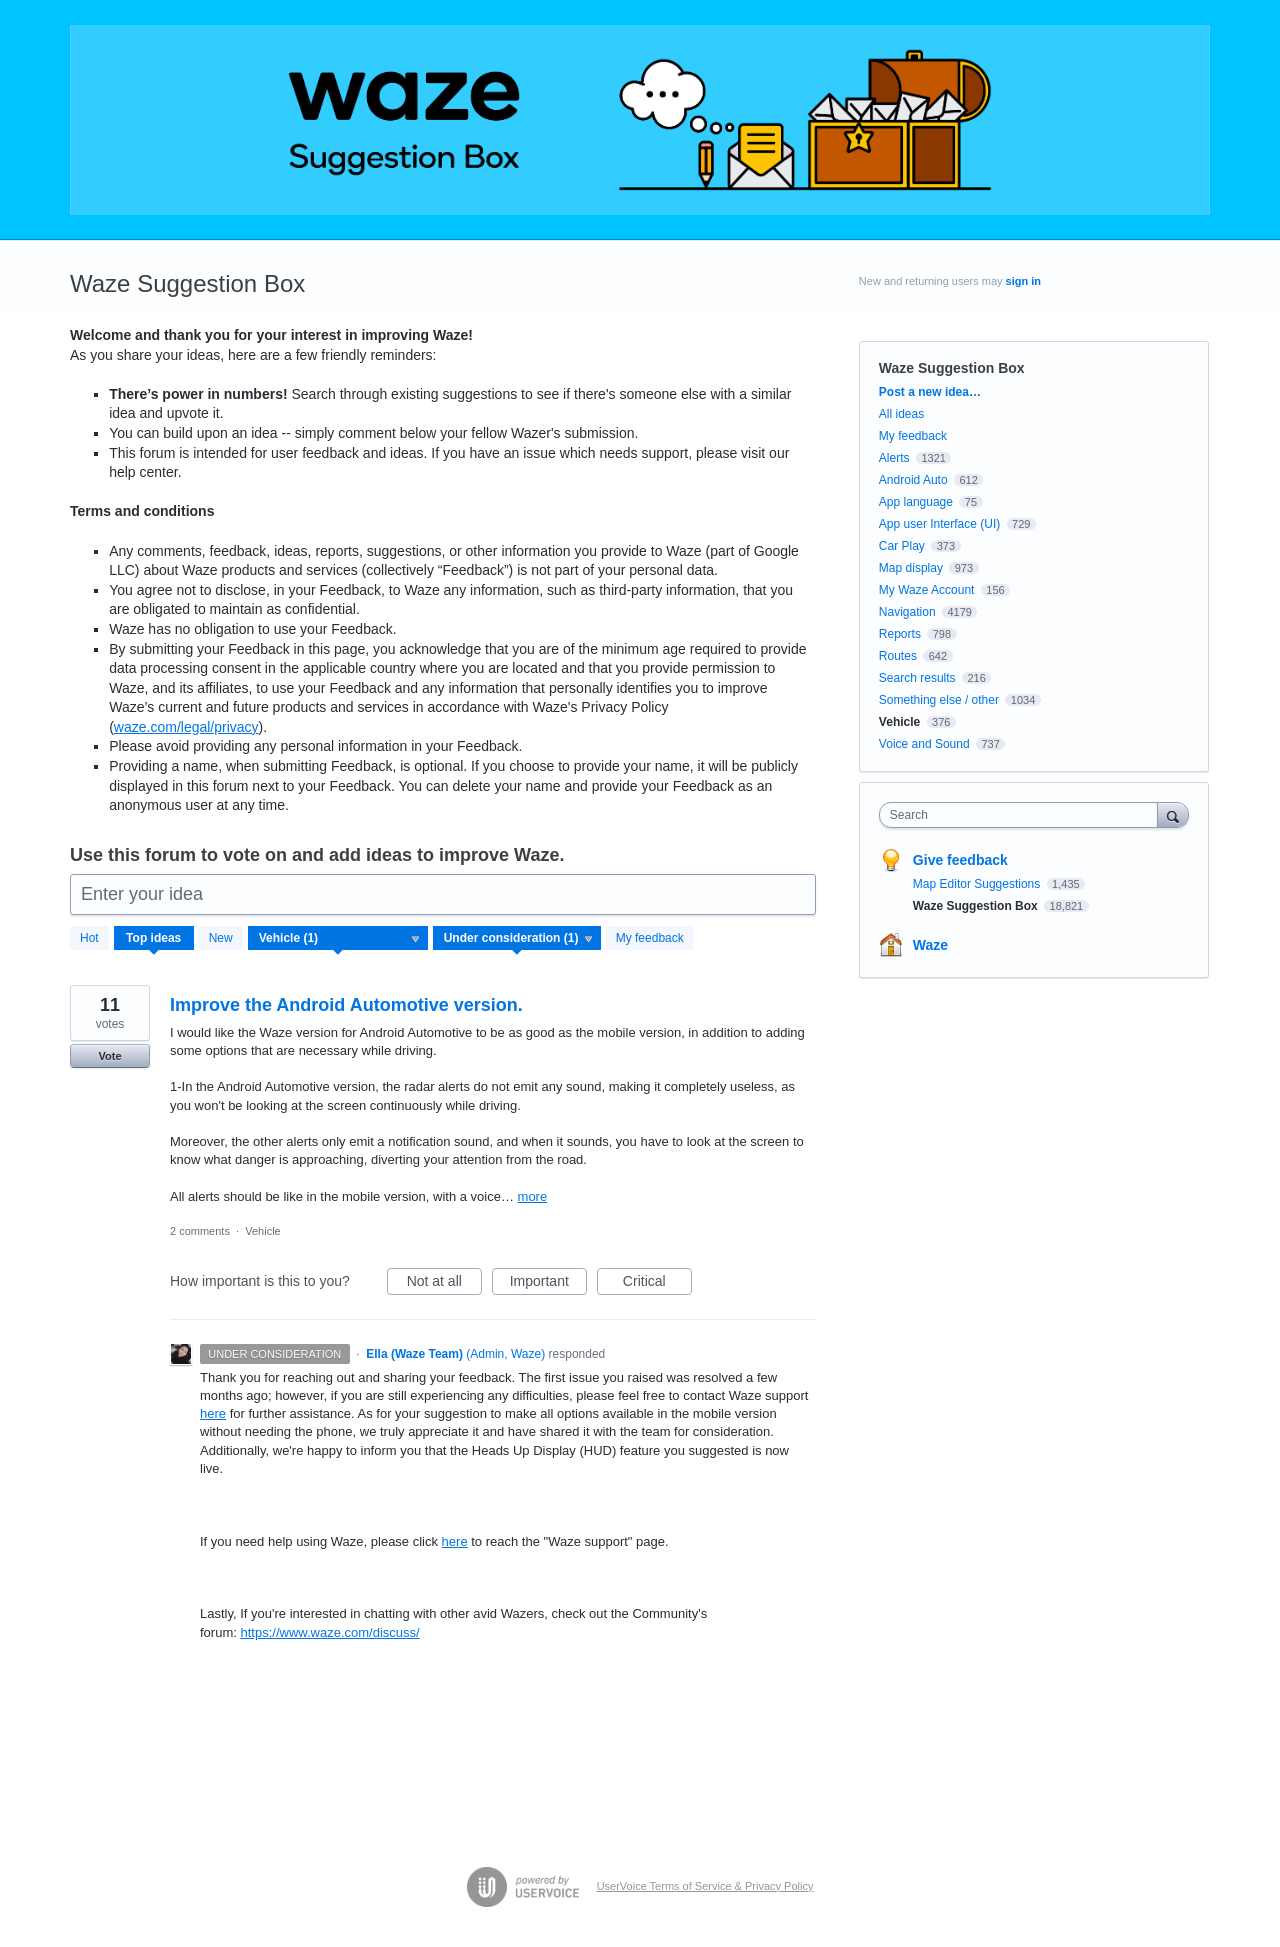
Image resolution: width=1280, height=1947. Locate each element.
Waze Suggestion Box (977, 906)
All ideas (901, 414)
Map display (911, 568)
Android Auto (913, 480)
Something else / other (939, 700)
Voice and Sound (924, 744)
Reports (900, 634)
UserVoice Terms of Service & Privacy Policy (705, 1886)
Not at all (444, 1284)
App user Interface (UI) (939, 524)
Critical (657, 1284)
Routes (898, 656)
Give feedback (960, 860)
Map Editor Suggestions (978, 884)
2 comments (200, 1231)
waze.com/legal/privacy (186, 727)
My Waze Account (927, 590)
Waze (930, 945)
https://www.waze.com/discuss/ (329, 1632)
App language (916, 502)
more (533, 1196)
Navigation (907, 612)
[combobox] (1023, 815)
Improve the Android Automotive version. (346, 1005)
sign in (1023, 281)
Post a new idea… (930, 392)
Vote (109, 1056)
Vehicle (262, 1231)
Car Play (902, 546)
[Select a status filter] (518, 939)
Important (548, 1284)
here (213, 1413)
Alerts (894, 458)
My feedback (650, 938)
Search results (917, 678)
